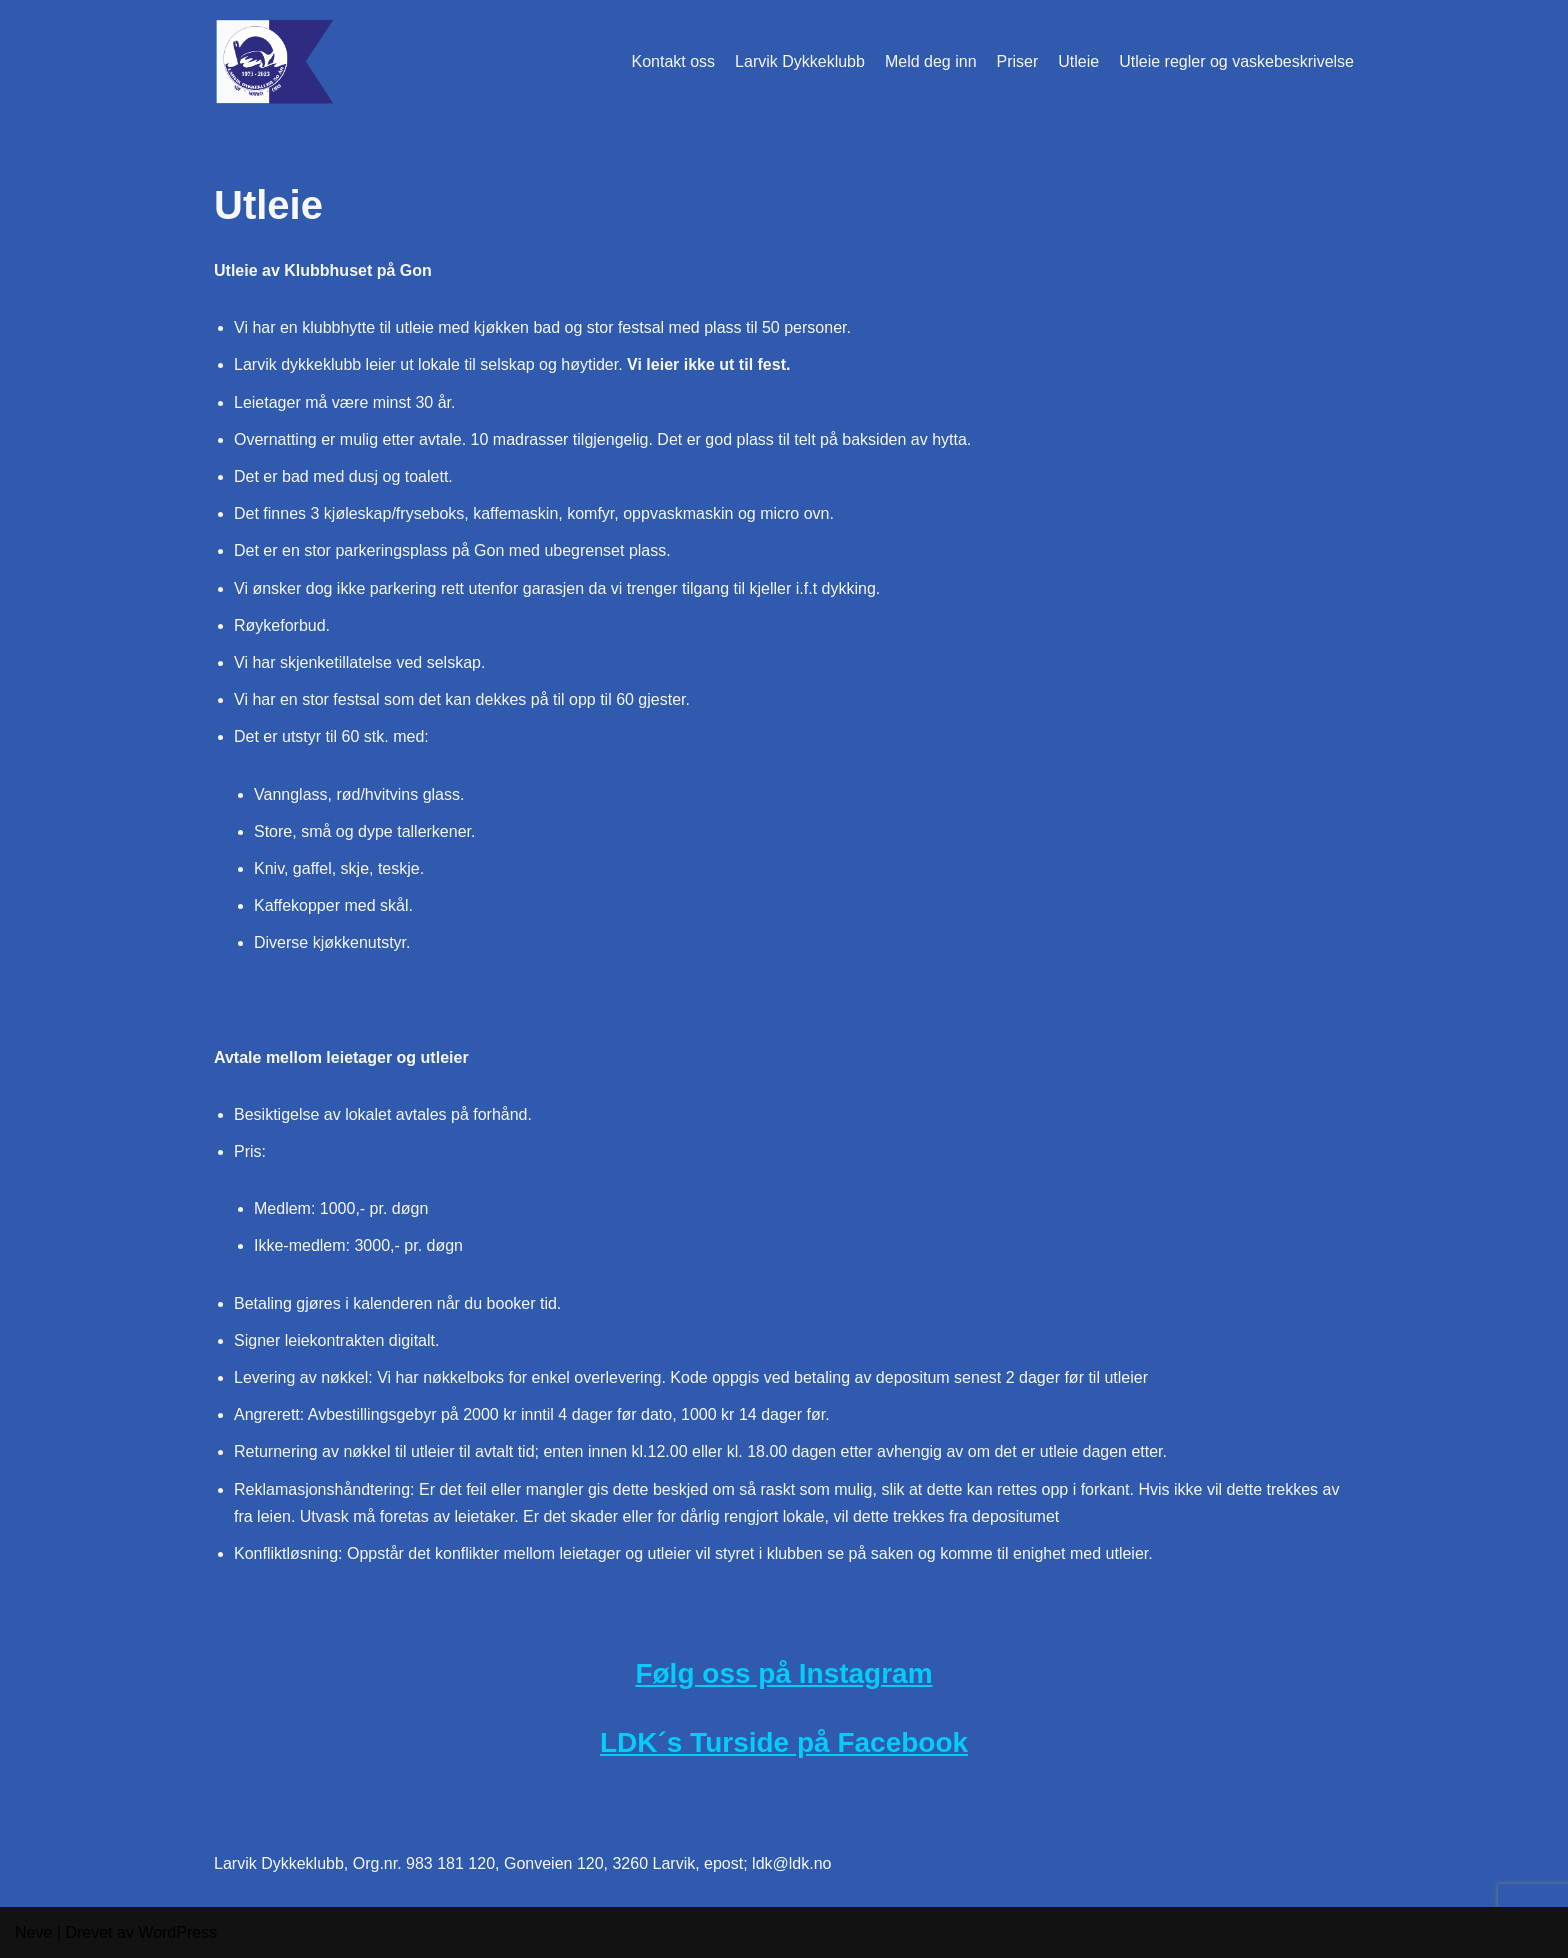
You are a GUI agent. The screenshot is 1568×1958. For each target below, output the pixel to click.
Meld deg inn (931, 61)
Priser (1018, 61)
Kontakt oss (673, 61)
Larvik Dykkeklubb (800, 61)
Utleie (1078, 61)
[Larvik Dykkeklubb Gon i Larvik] (274, 61)
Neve (33, 1932)
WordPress (177, 1932)
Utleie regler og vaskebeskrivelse (1236, 61)
